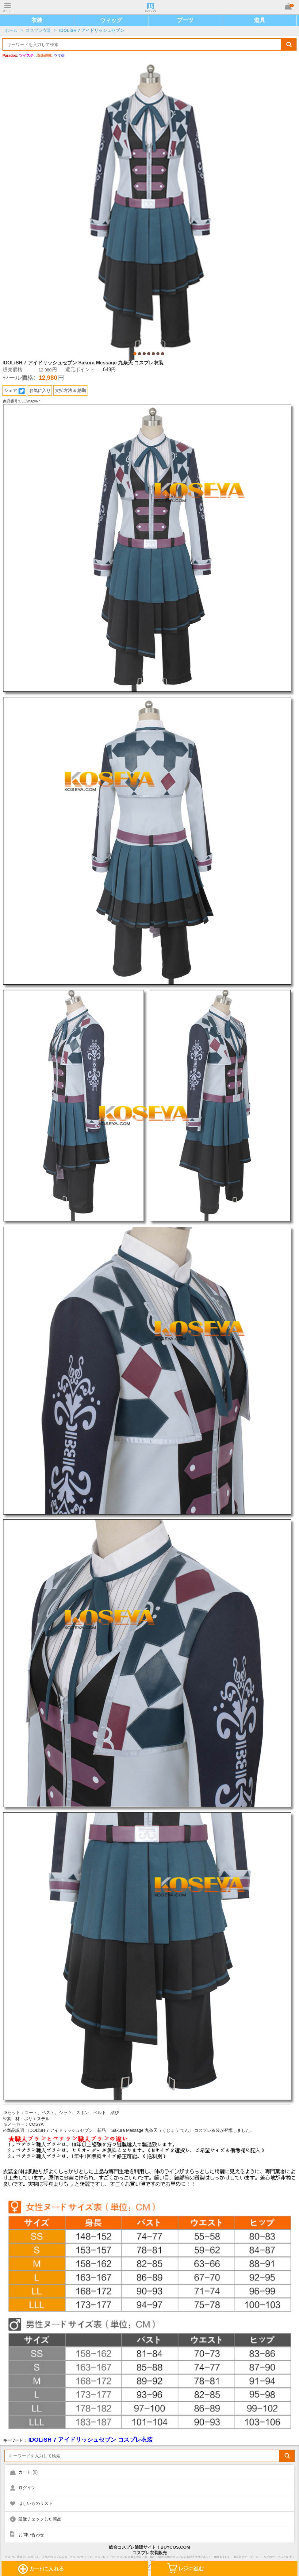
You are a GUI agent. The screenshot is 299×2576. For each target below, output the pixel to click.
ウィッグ (111, 20)
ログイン (27, 2487)
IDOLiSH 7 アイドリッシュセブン (91, 30)
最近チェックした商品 (39, 2518)
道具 (259, 20)
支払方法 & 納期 (70, 390)
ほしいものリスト (35, 2503)
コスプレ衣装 (38, 30)
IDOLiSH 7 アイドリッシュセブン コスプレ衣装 (90, 2439)
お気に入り (40, 390)
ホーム (11, 30)
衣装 (36, 20)
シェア (14, 391)
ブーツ (185, 20)
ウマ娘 (59, 55)
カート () (28, 2472)
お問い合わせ (31, 2534)
